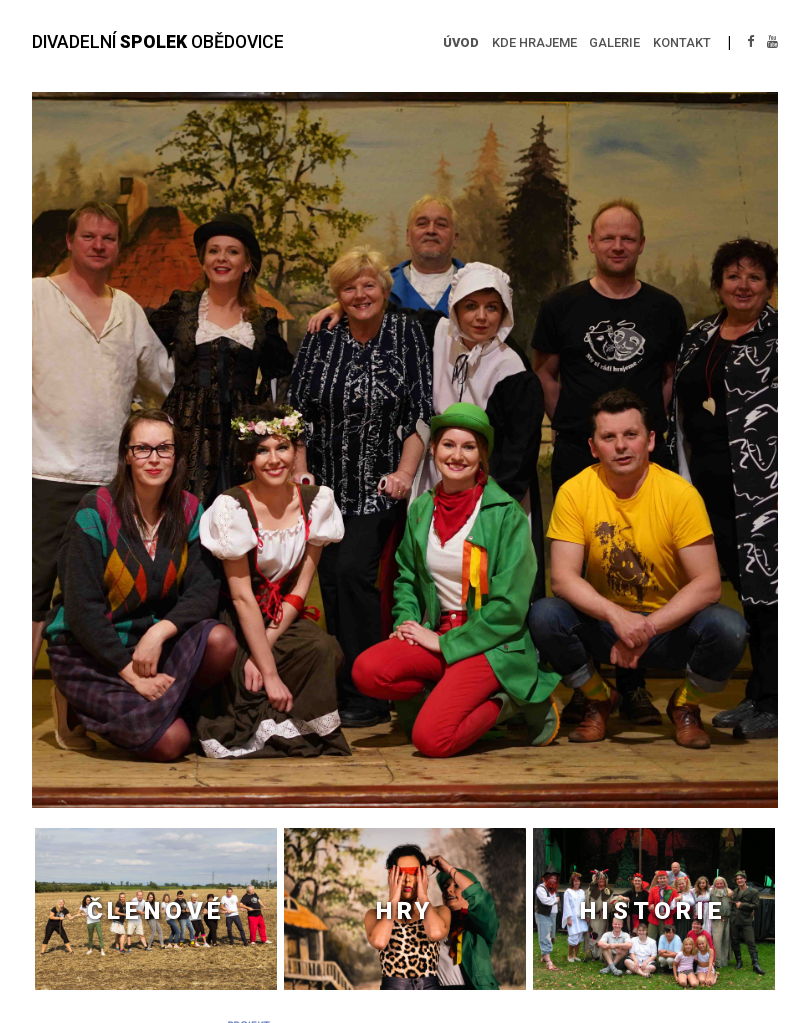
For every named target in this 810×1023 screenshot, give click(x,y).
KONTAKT (682, 42)
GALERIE (614, 42)
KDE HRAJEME (534, 42)
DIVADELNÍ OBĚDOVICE (158, 42)
